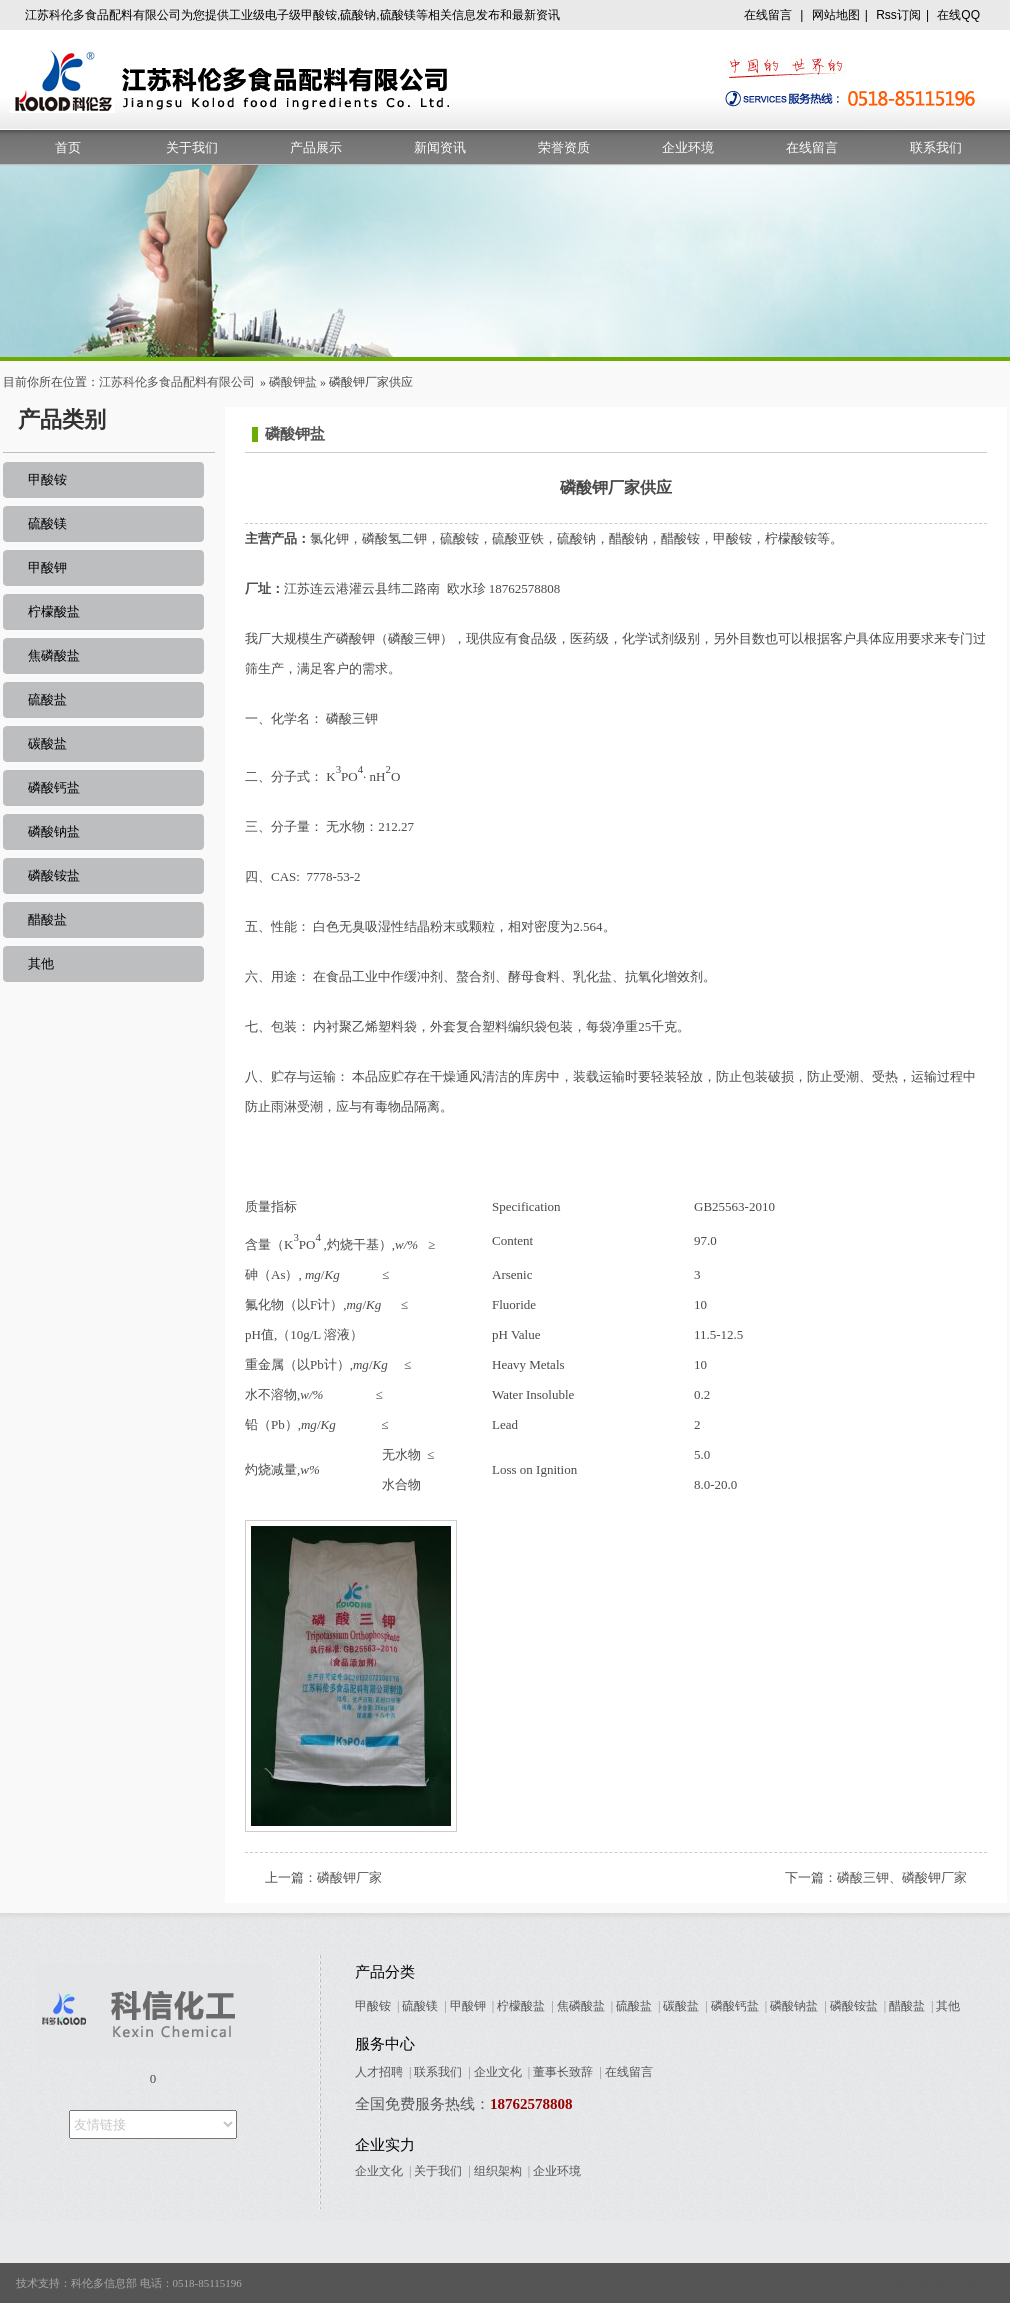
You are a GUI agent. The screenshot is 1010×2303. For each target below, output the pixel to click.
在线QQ (958, 15)
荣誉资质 (564, 147)
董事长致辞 (563, 2072)
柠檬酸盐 (54, 611)
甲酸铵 (47, 479)
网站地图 (836, 15)
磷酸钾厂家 (349, 1877)
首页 (68, 147)
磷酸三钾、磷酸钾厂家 (902, 1877)
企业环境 (688, 147)
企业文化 (498, 2072)
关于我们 (192, 147)
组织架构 (498, 2171)
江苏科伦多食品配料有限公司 (177, 382)
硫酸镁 (47, 523)
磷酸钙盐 (54, 787)
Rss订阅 (898, 15)
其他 (41, 963)
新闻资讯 (440, 147)
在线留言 (768, 15)
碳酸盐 (47, 743)
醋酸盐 (47, 919)
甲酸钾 (47, 567)
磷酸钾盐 (293, 382)
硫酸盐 (47, 699)
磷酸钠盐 (54, 831)
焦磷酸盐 (54, 655)
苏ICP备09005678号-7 (945, 2283)
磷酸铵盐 (54, 875)
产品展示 (316, 147)
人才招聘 (379, 2072)
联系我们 (936, 147)
